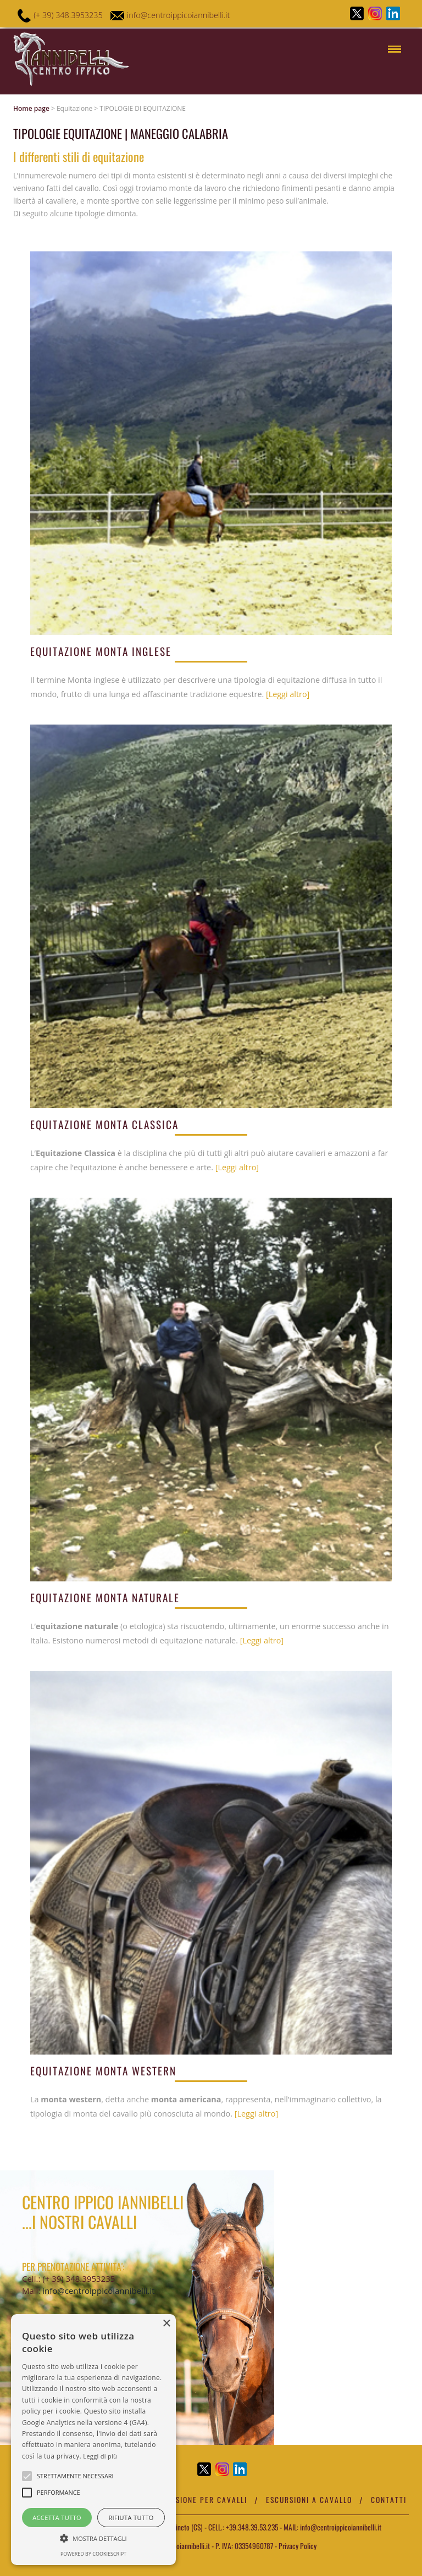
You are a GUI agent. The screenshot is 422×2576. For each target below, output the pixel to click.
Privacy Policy (297, 2545)
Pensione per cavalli (204, 2499)
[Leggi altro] (287, 694)
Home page (31, 108)
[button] (93, 2538)
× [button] (166, 2324)
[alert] (93, 2439)
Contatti (389, 2499)
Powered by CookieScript (93, 2553)
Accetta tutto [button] (56, 2517)
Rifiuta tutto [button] (130, 2517)
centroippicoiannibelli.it (177, 2545)
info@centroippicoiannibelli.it (178, 15)
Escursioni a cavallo (309, 2499)
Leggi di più (100, 2456)
